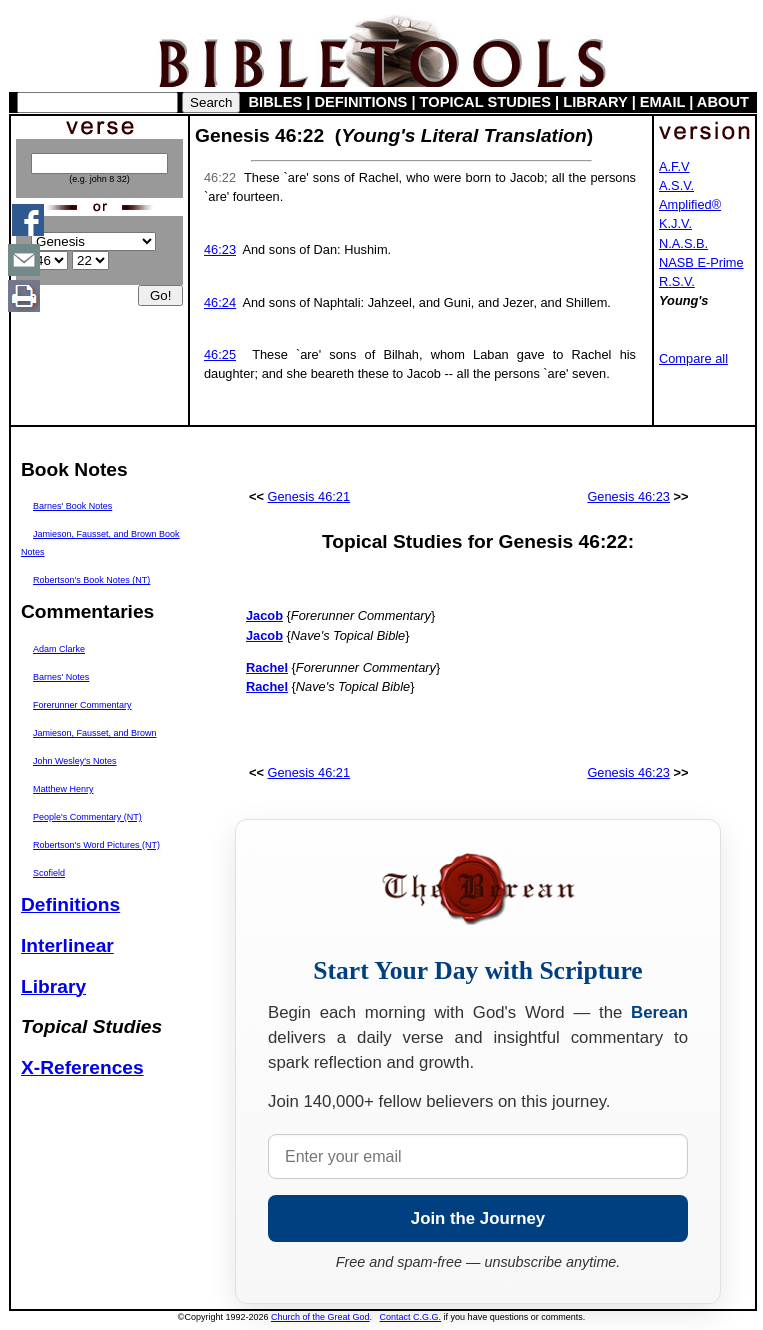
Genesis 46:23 (628, 496)
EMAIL (662, 102)
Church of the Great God (320, 1317)
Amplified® (690, 204)
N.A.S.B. (683, 243)
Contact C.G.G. (411, 1317)
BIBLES (276, 102)
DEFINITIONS (361, 102)
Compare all (693, 358)
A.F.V (674, 166)
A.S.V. (676, 185)
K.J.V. (675, 223)
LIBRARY (595, 102)
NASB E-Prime (701, 262)
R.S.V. (677, 281)
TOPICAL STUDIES (485, 102)
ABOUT (723, 102)
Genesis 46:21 (309, 496)
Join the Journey (478, 1218)
